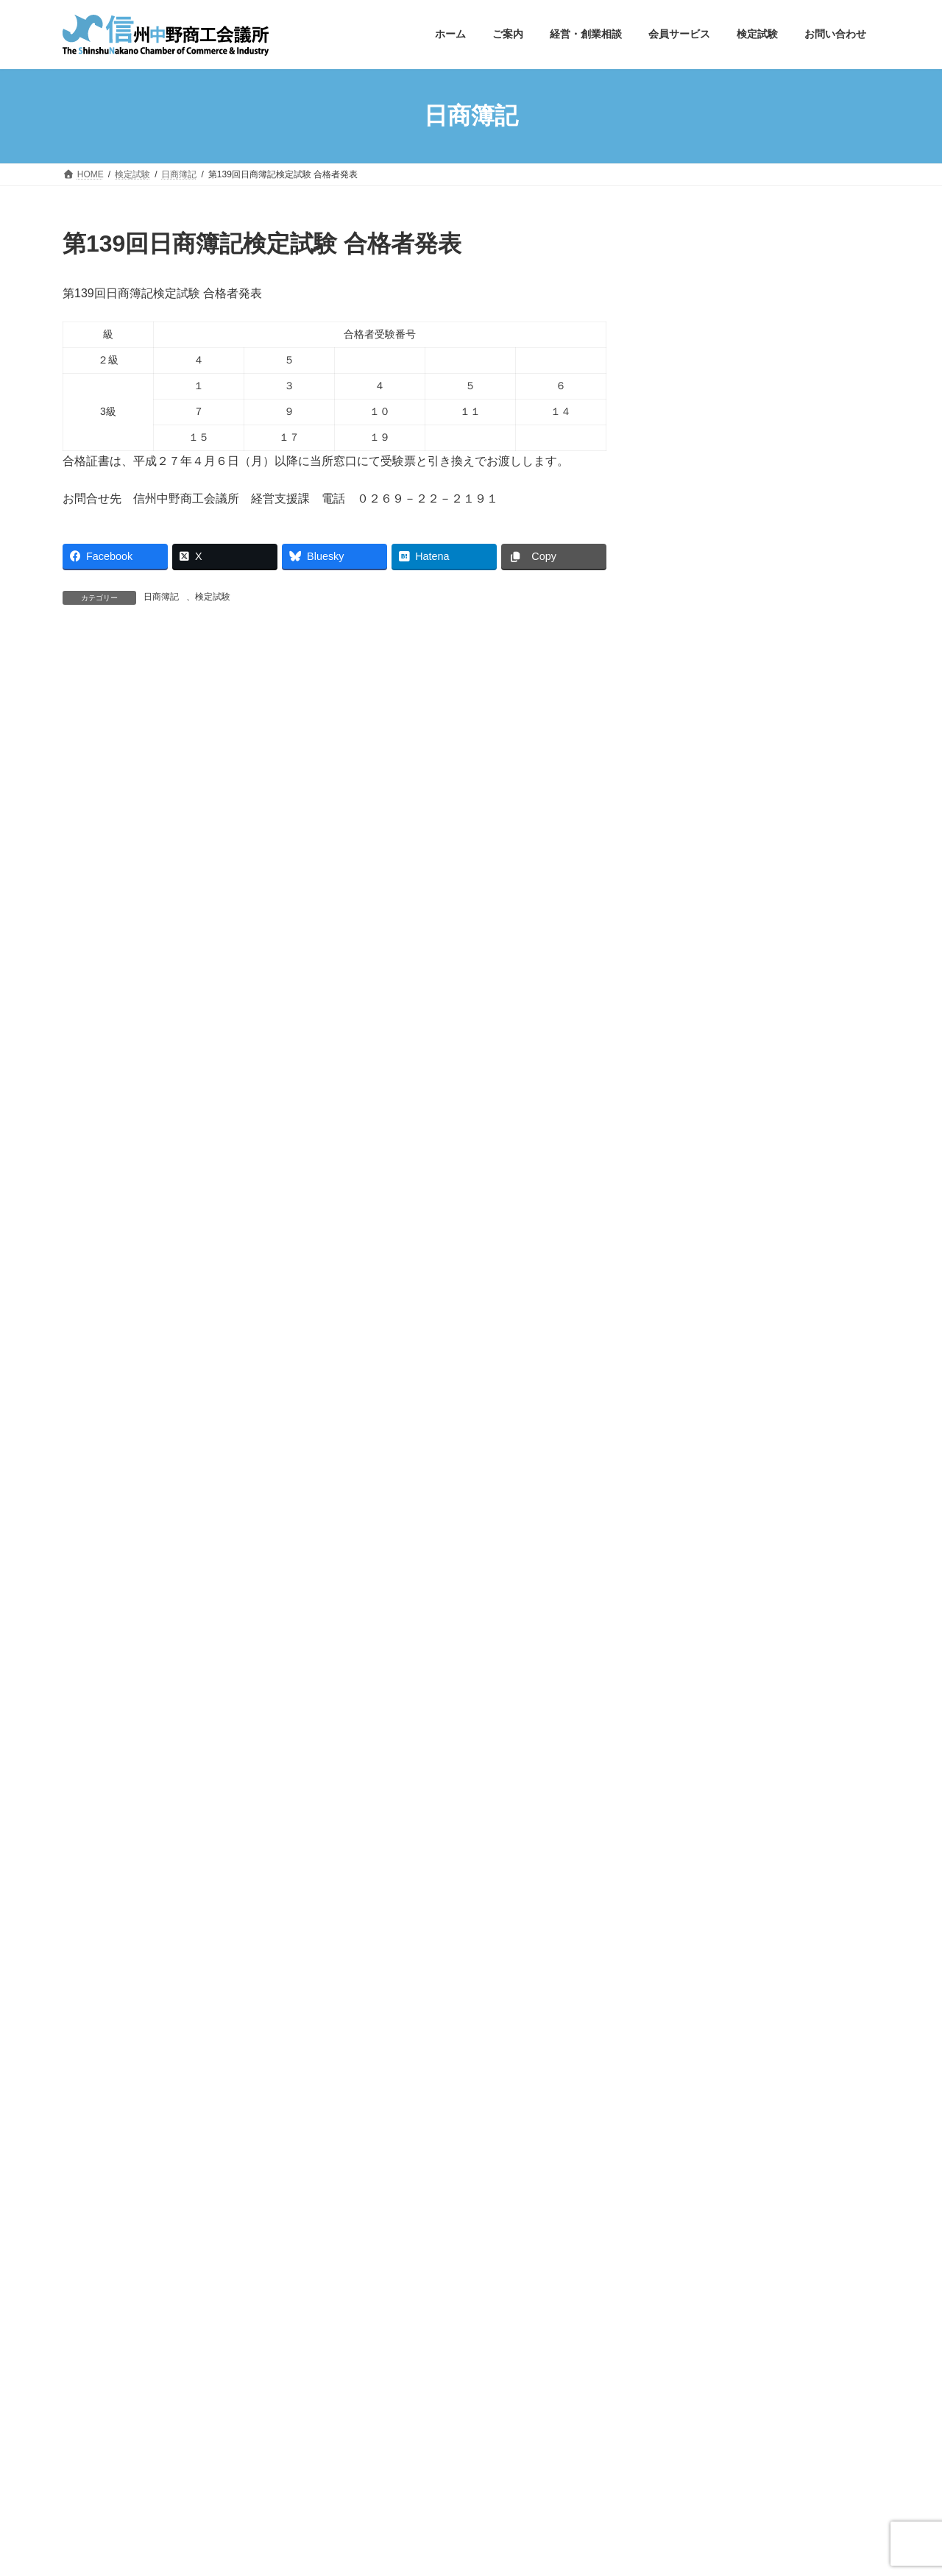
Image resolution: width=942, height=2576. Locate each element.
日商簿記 (161, 597)
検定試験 (212, 597)
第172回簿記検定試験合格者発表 (799, 419)
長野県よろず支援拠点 (120, 2326)
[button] (766, 260)
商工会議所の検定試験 (324, 2317)
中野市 (145, 2317)
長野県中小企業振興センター (700, 2317)
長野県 (90, 2317)
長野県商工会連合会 (438, 2317)
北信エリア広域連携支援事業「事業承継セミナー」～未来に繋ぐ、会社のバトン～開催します (801, 681)
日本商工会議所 (220, 2317)
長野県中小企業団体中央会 (561, 2317)
